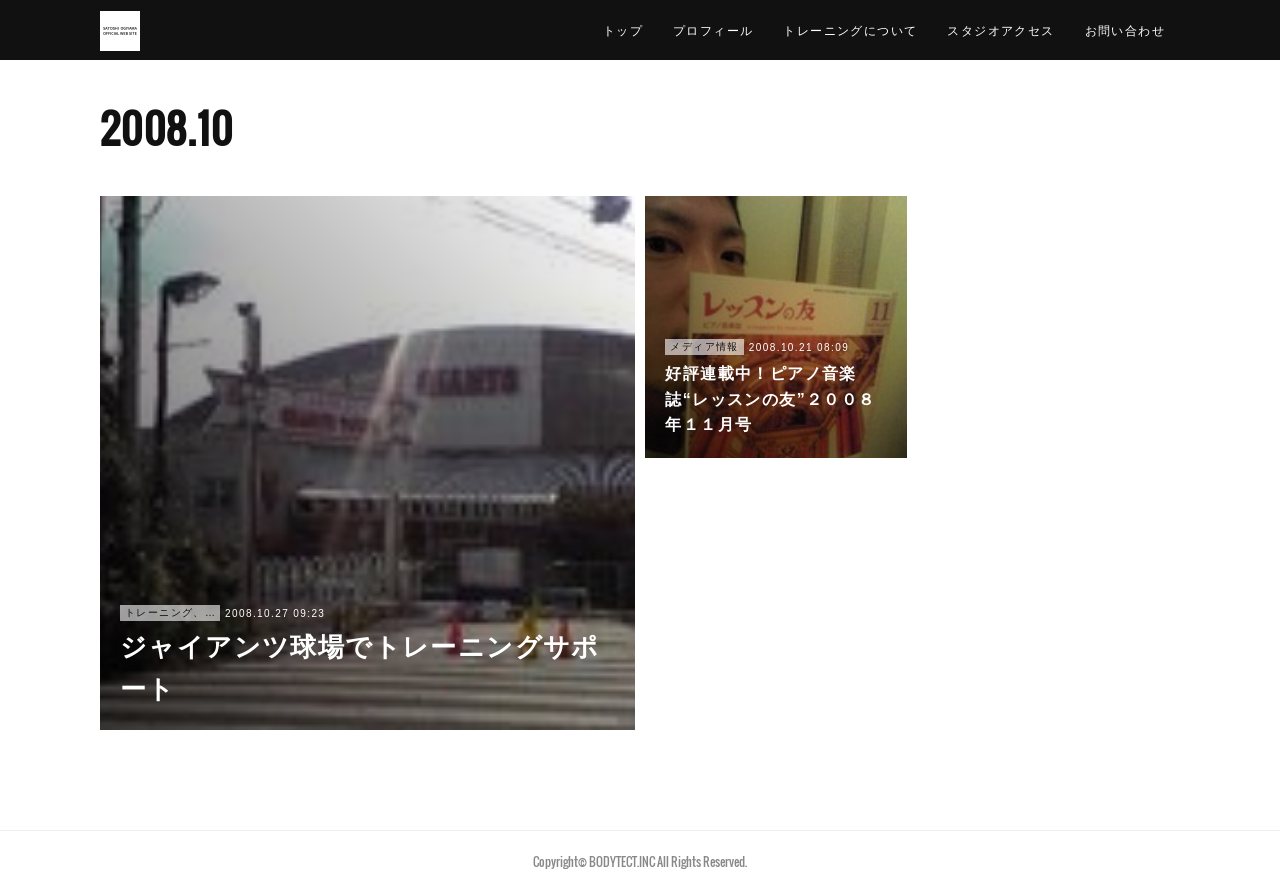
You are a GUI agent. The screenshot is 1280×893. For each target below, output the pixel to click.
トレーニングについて (850, 29)
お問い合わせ (1125, 29)
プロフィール (713, 29)
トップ (623, 29)
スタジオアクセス (1000, 29)
